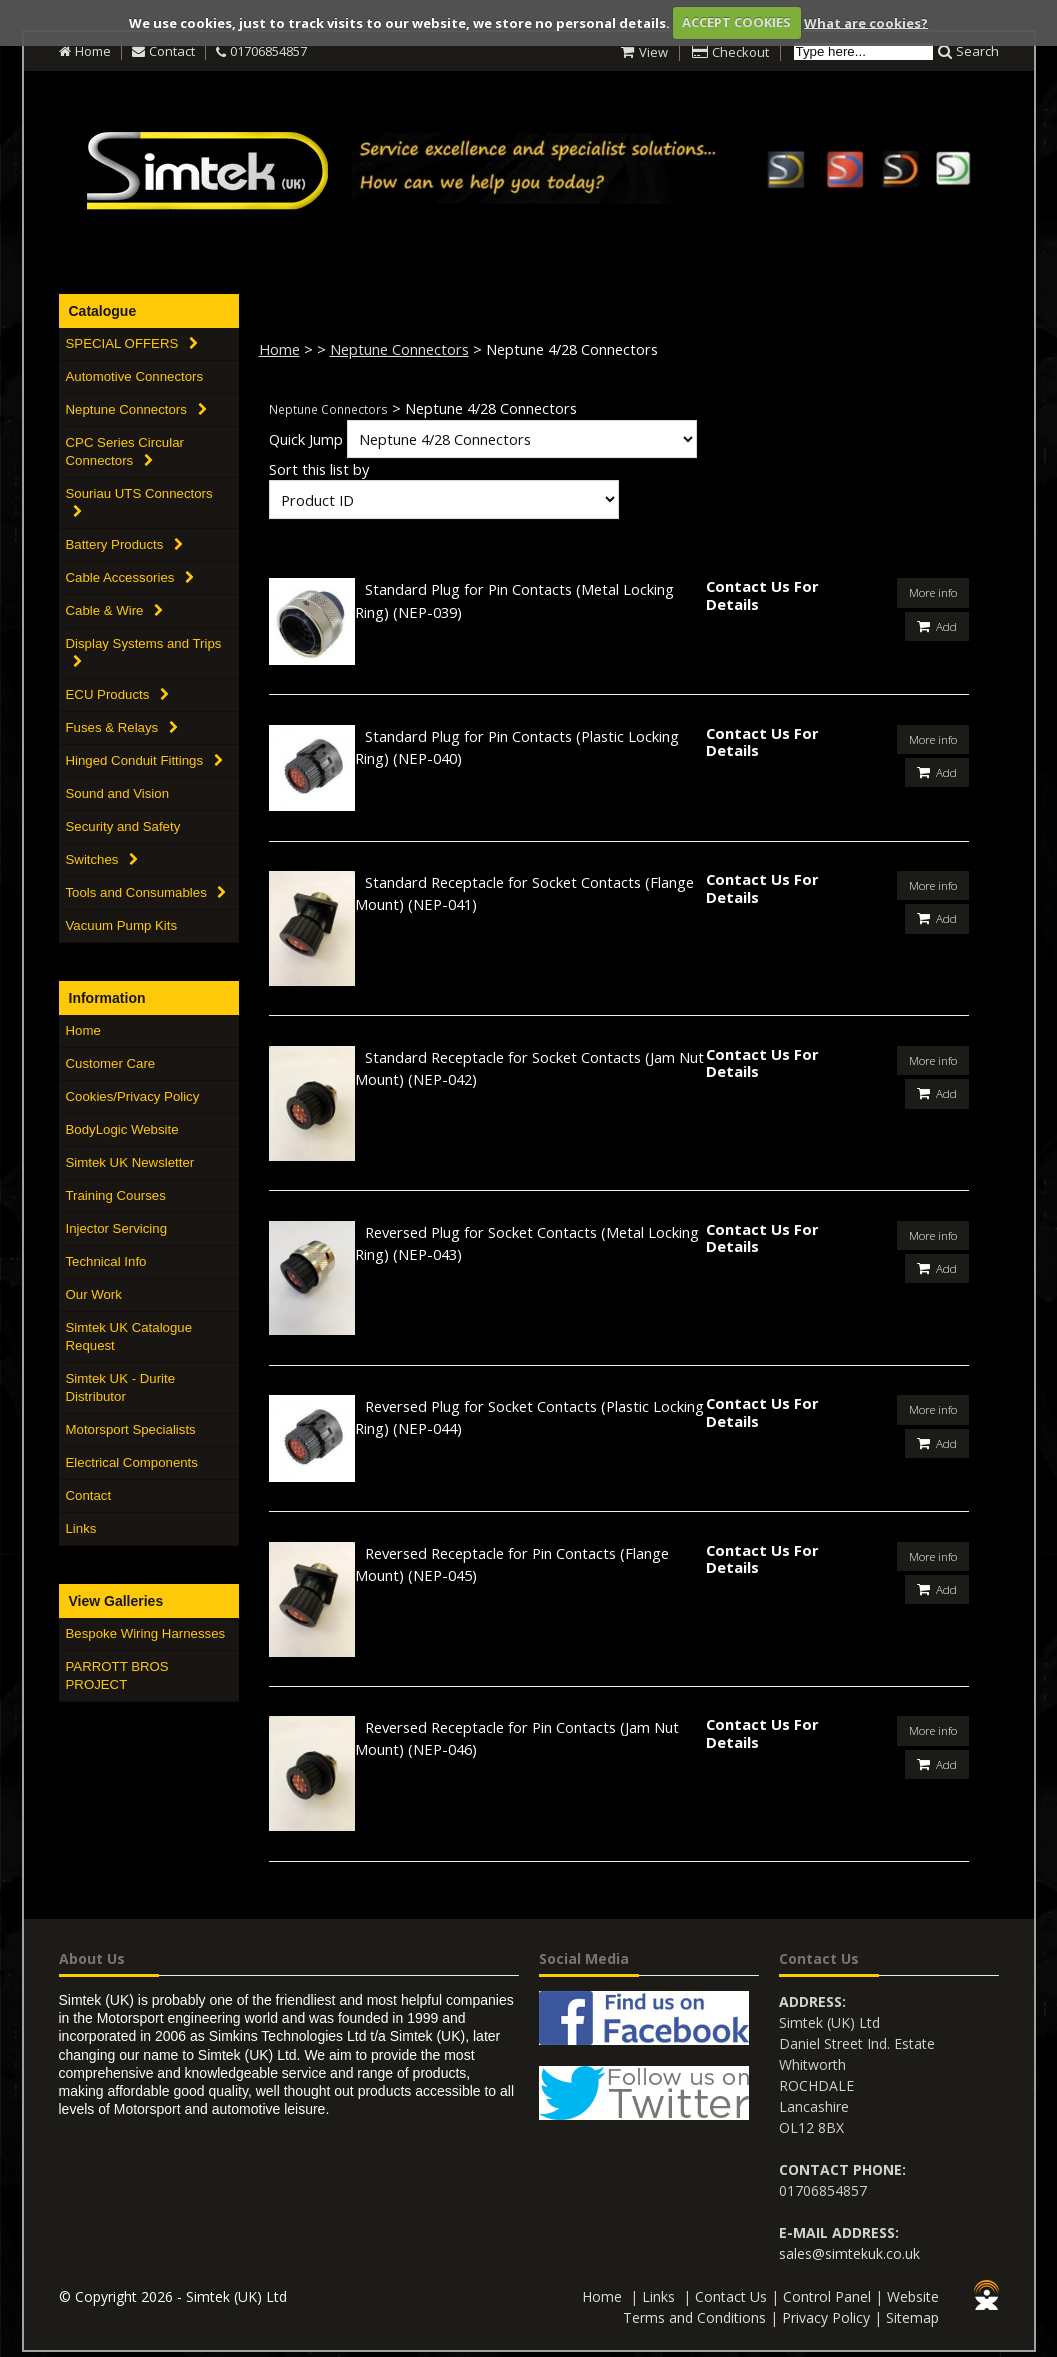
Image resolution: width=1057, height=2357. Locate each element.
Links (81, 1528)
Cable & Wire (115, 610)
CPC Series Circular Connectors (125, 451)
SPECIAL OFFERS (132, 343)
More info (932, 592)
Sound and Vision (118, 793)
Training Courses (116, 1195)
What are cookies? (866, 22)
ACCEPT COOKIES (736, 22)
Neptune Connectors (136, 409)
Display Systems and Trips (144, 652)
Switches (102, 859)
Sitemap (912, 2315)
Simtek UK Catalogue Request (129, 1336)
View (653, 52)
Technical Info (106, 1261)
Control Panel (827, 2294)
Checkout (740, 52)
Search (977, 51)
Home (93, 51)
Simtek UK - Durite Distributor (121, 1387)
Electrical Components (132, 1462)
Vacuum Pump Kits (122, 925)
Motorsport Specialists (131, 1429)
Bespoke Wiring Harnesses (146, 1633)
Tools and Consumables (146, 892)
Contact (172, 51)
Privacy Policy (826, 2315)
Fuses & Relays (122, 727)
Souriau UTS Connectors (139, 502)
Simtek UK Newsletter (130, 1162)
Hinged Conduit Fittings (144, 760)
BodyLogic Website (122, 1129)
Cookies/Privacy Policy (133, 1096)
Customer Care (111, 1063)
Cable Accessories (130, 577)
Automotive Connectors (135, 376)
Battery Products (125, 544)
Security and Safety (123, 826)
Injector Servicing (117, 1228)
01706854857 (268, 51)
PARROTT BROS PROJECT (117, 1675)
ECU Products (118, 694)
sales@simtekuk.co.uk (849, 2251)
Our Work (94, 1294)
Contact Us (731, 2294)
